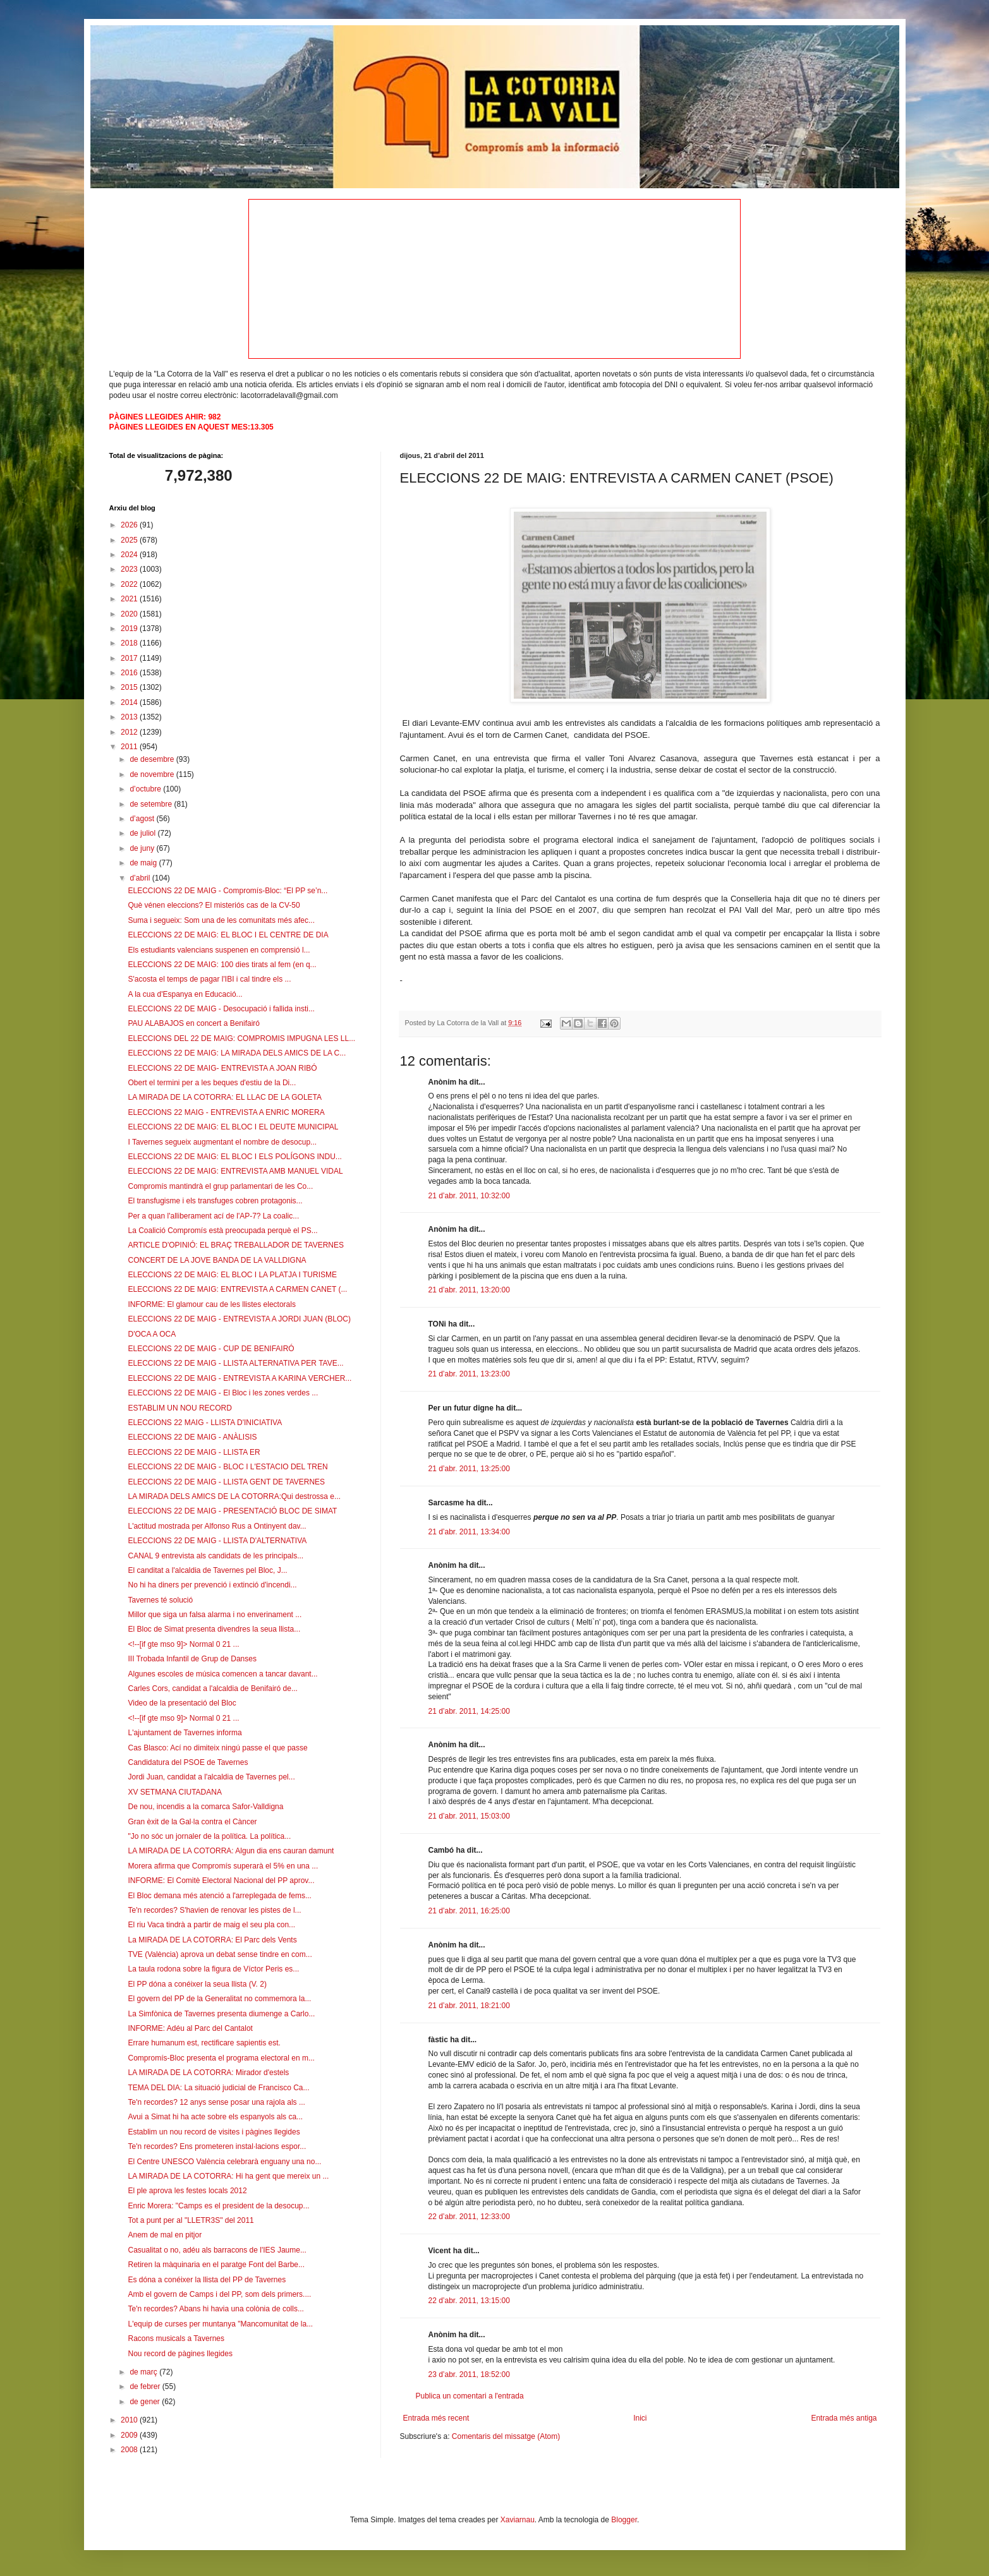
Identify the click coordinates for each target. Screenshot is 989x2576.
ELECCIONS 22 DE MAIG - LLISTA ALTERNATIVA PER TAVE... (235, 1363)
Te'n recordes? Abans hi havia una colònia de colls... (215, 2308)
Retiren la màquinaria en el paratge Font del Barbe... (216, 2264)
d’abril (141, 878)
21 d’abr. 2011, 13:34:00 (469, 1531)
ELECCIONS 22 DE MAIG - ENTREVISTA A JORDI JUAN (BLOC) (239, 1319)
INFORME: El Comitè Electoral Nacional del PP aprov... (221, 1880)
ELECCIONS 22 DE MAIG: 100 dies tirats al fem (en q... (222, 964)
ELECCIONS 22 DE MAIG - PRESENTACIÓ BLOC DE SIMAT (232, 1511)
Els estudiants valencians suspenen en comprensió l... (219, 950)
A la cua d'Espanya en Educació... (185, 994)
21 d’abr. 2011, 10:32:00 (469, 1195)
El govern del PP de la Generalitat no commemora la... (219, 1998)
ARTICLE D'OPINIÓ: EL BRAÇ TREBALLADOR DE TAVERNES (236, 1245)
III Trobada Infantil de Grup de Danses (192, 1658)
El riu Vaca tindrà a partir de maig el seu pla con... (211, 1924)
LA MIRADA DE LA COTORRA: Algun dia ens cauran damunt (231, 1850)
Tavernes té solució (160, 1600)
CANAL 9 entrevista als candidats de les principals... (215, 1555)
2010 (130, 2420)
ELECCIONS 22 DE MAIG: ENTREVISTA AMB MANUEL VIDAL (235, 1171)
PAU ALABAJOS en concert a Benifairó (194, 1023)
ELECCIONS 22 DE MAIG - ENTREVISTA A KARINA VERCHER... (239, 1378)
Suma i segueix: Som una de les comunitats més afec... (221, 920)
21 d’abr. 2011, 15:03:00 (469, 1816)
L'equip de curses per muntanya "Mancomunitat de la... (220, 2324)
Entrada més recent (436, 2418)
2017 (130, 658)
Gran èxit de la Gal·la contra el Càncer (192, 1821)
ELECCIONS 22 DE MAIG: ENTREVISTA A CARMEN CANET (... (237, 1289)
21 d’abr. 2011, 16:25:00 (469, 1910)
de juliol (143, 833)
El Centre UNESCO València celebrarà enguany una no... (224, 2161)
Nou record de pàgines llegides (180, 2353)
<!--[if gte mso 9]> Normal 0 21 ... (183, 1644)
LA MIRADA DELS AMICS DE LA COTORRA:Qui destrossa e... (234, 1496)
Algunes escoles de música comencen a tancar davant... (222, 1674)
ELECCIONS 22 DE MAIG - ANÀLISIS (192, 1437)
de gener (146, 2401)
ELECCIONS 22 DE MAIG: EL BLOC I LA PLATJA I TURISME (232, 1274)
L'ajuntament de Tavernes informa (184, 1732)
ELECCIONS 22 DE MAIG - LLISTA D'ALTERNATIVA (217, 1540)
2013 (130, 717)
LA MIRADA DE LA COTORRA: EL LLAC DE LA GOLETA (225, 1097)
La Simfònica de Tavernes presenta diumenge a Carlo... (221, 2013)
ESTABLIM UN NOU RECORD (179, 1408)
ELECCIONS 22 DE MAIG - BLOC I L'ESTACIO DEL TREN (227, 1466)
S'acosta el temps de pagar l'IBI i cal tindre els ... (209, 979)
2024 (130, 554)
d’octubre (146, 789)
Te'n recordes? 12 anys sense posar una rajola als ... (216, 2102)
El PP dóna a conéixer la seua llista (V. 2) (197, 1984)
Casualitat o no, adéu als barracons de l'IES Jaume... (217, 2250)
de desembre (153, 759)
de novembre (153, 774)
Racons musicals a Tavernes (176, 2338)
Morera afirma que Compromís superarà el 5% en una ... (223, 1866)
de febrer (146, 2386)
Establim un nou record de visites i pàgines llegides (214, 2132)
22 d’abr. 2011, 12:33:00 (469, 2216)
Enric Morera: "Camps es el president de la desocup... (218, 2205)
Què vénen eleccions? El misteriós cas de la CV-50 (214, 905)
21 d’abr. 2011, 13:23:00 (469, 1373)
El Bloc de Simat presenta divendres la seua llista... (214, 1629)
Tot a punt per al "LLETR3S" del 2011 (190, 2220)
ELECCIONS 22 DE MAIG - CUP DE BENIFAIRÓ (211, 1348)
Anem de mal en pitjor (165, 2234)
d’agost (143, 818)
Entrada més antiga (844, 2418)
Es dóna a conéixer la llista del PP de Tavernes (207, 2279)
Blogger (624, 2519)
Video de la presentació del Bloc (182, 1703)
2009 (130, 2435)
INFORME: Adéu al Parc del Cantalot (190, 2028)
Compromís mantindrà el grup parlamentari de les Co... (220, 1186)
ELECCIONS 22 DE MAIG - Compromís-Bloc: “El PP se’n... (227, 890)
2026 (130, 525)
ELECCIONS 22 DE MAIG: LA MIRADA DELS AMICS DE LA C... (237, 1053)
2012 (130, 732)
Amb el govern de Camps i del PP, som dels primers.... (219, 2294)
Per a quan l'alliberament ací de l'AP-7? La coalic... (213, 1216)
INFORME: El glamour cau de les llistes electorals (211, 1304)
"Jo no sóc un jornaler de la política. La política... (209, 1836)
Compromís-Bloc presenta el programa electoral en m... (221, 2058)
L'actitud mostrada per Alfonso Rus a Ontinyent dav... (217, 1526)
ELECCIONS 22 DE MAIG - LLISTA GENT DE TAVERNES (226, 1482)
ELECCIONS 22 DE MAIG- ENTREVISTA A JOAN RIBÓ (222, 1068)
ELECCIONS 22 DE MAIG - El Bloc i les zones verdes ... (223, 1392)
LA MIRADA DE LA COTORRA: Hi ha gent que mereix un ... (228, 2176)
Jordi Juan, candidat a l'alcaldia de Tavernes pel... (211, 1777)
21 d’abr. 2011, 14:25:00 (469, 1711)
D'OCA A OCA (152, 1334)
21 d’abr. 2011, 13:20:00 (469, 1289)
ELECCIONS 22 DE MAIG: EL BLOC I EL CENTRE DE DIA (228, 934)
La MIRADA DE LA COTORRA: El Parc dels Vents (212, 1939)
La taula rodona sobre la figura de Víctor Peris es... (213, 1969)
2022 (130, 584)
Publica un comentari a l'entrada (470, 2396)
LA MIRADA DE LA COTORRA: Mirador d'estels (208, 2072)
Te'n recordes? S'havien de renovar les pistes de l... (214, 1910)
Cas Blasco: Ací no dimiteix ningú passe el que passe (217, 1747)
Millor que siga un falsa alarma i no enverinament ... (214, 1614)
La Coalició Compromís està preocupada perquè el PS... (222, 1230)
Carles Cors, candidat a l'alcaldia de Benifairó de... (212, 1688)
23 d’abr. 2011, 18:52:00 (469, 2374)
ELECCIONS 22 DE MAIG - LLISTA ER (194, 1452)
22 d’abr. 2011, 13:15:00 (469, 2300)
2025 (130, 540)
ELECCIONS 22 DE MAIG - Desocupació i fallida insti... (221, 1008)
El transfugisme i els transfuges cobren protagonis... (215, 1200)
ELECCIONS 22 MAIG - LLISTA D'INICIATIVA (205, 1422)
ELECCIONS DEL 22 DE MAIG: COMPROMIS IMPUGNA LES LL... (241, 1038)
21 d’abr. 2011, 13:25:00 (469, 1468)
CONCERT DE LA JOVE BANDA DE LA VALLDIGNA (217, 1260)
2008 (130, 2449)
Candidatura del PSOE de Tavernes (188, 1762)
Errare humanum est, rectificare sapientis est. (204, 2042)
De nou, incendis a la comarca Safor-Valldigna (205, 1806)
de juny (143, 848)
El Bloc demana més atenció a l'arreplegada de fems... (219, 1895)
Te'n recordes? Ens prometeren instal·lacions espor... (217, 2146)
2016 (130, 672)
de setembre (152, 804)
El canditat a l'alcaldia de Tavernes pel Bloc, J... (207, 1570)
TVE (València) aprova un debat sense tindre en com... (220, 1954)
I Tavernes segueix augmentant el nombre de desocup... (222, 1142)
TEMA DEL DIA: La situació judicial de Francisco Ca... (218, 2087)
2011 (130, 746)
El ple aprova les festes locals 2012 (187, 2190)
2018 (130, 643)
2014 (130, 702)
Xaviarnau (518, 2519)
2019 (130, 628)
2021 (130, 598)
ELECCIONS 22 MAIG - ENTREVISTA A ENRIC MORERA (226, 1112)
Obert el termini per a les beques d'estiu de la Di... (212, 1082)
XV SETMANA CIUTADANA (174, 1792)
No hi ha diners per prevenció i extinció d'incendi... (212, 1584)
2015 (130, 687)
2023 (130, 569)
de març (144, 2372)
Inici (639, 2418)
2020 (130, 614)
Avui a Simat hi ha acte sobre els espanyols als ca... (215, 2116)
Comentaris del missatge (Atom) (506, 2436)
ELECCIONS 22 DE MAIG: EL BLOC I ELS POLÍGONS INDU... (234, 1156)
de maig (144, 862)
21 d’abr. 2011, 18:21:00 (469, 2005)
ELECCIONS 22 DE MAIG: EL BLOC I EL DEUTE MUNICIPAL (233, 1126)
